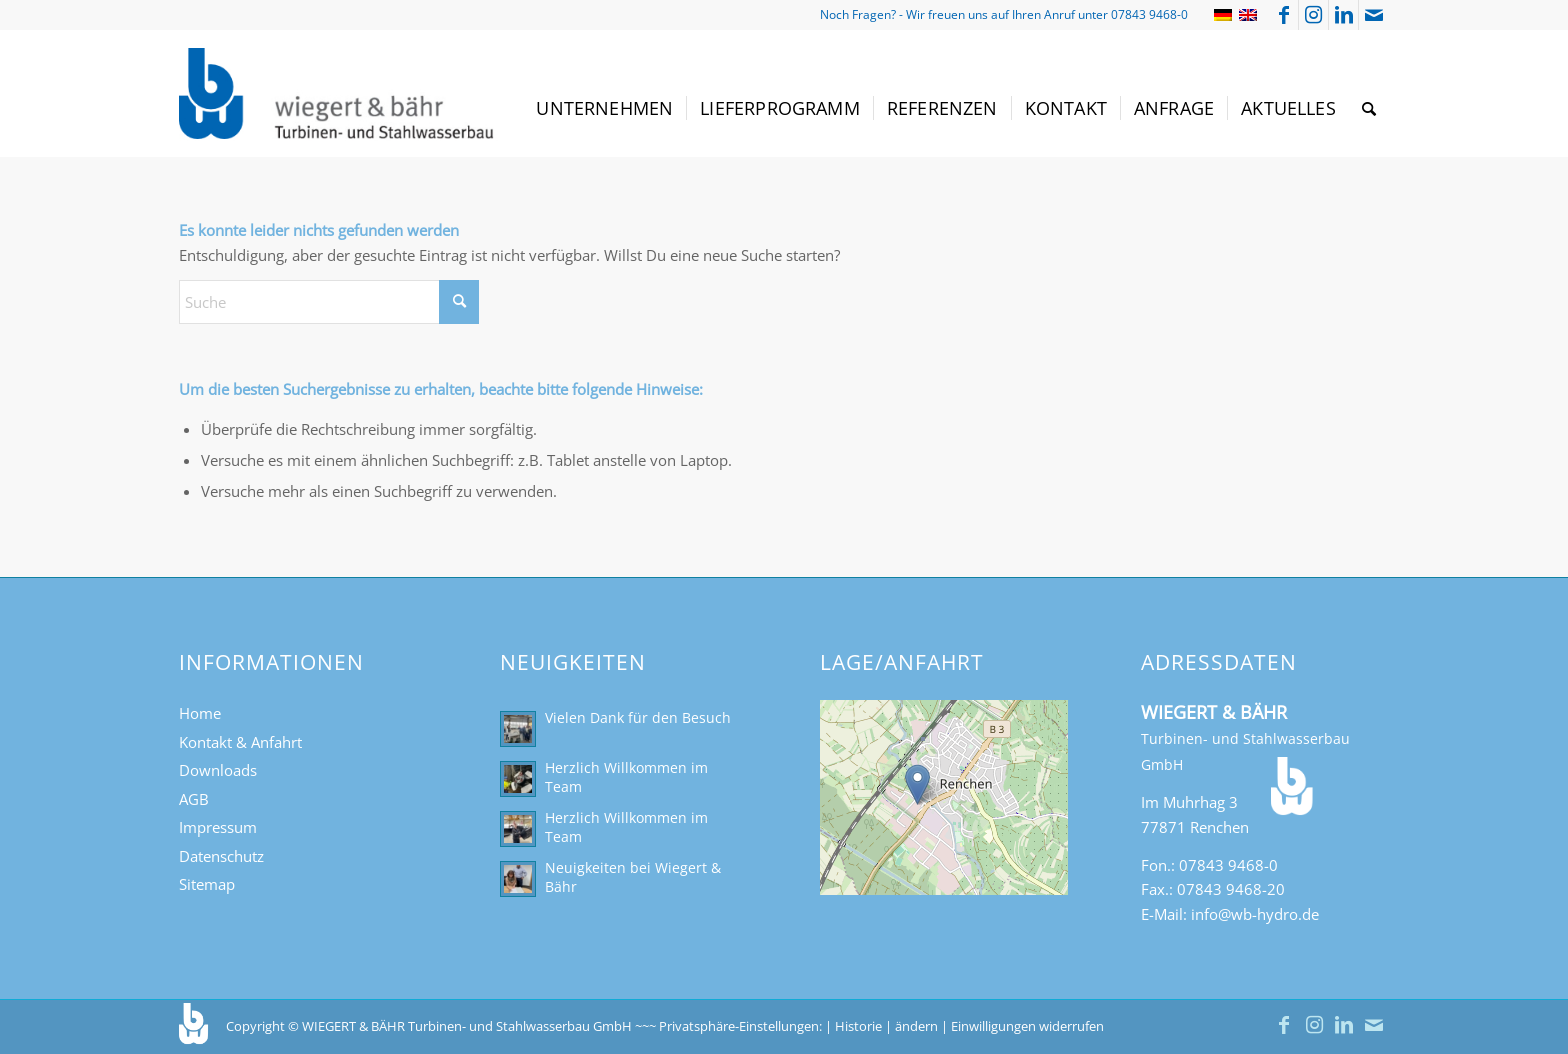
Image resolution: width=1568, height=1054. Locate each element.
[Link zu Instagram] (1313, 15)
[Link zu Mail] (1374, 15)
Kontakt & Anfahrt (240, 742)
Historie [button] (858, 1026)
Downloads (218, 770)
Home (200, 713)
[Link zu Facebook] (1283, 15)
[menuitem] (604, 108)
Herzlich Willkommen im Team (626, 777)
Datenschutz (221, 856)
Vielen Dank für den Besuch (638, 717)
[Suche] (1369, 108)
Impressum (218, 827)
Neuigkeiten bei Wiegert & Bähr (633, 877)
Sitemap (207, 884)
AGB (194, 799)
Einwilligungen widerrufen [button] (1027, 1026)
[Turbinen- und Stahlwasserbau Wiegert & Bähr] (338, 93)
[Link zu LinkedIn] (1343, 15)
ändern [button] (916, 1026)
